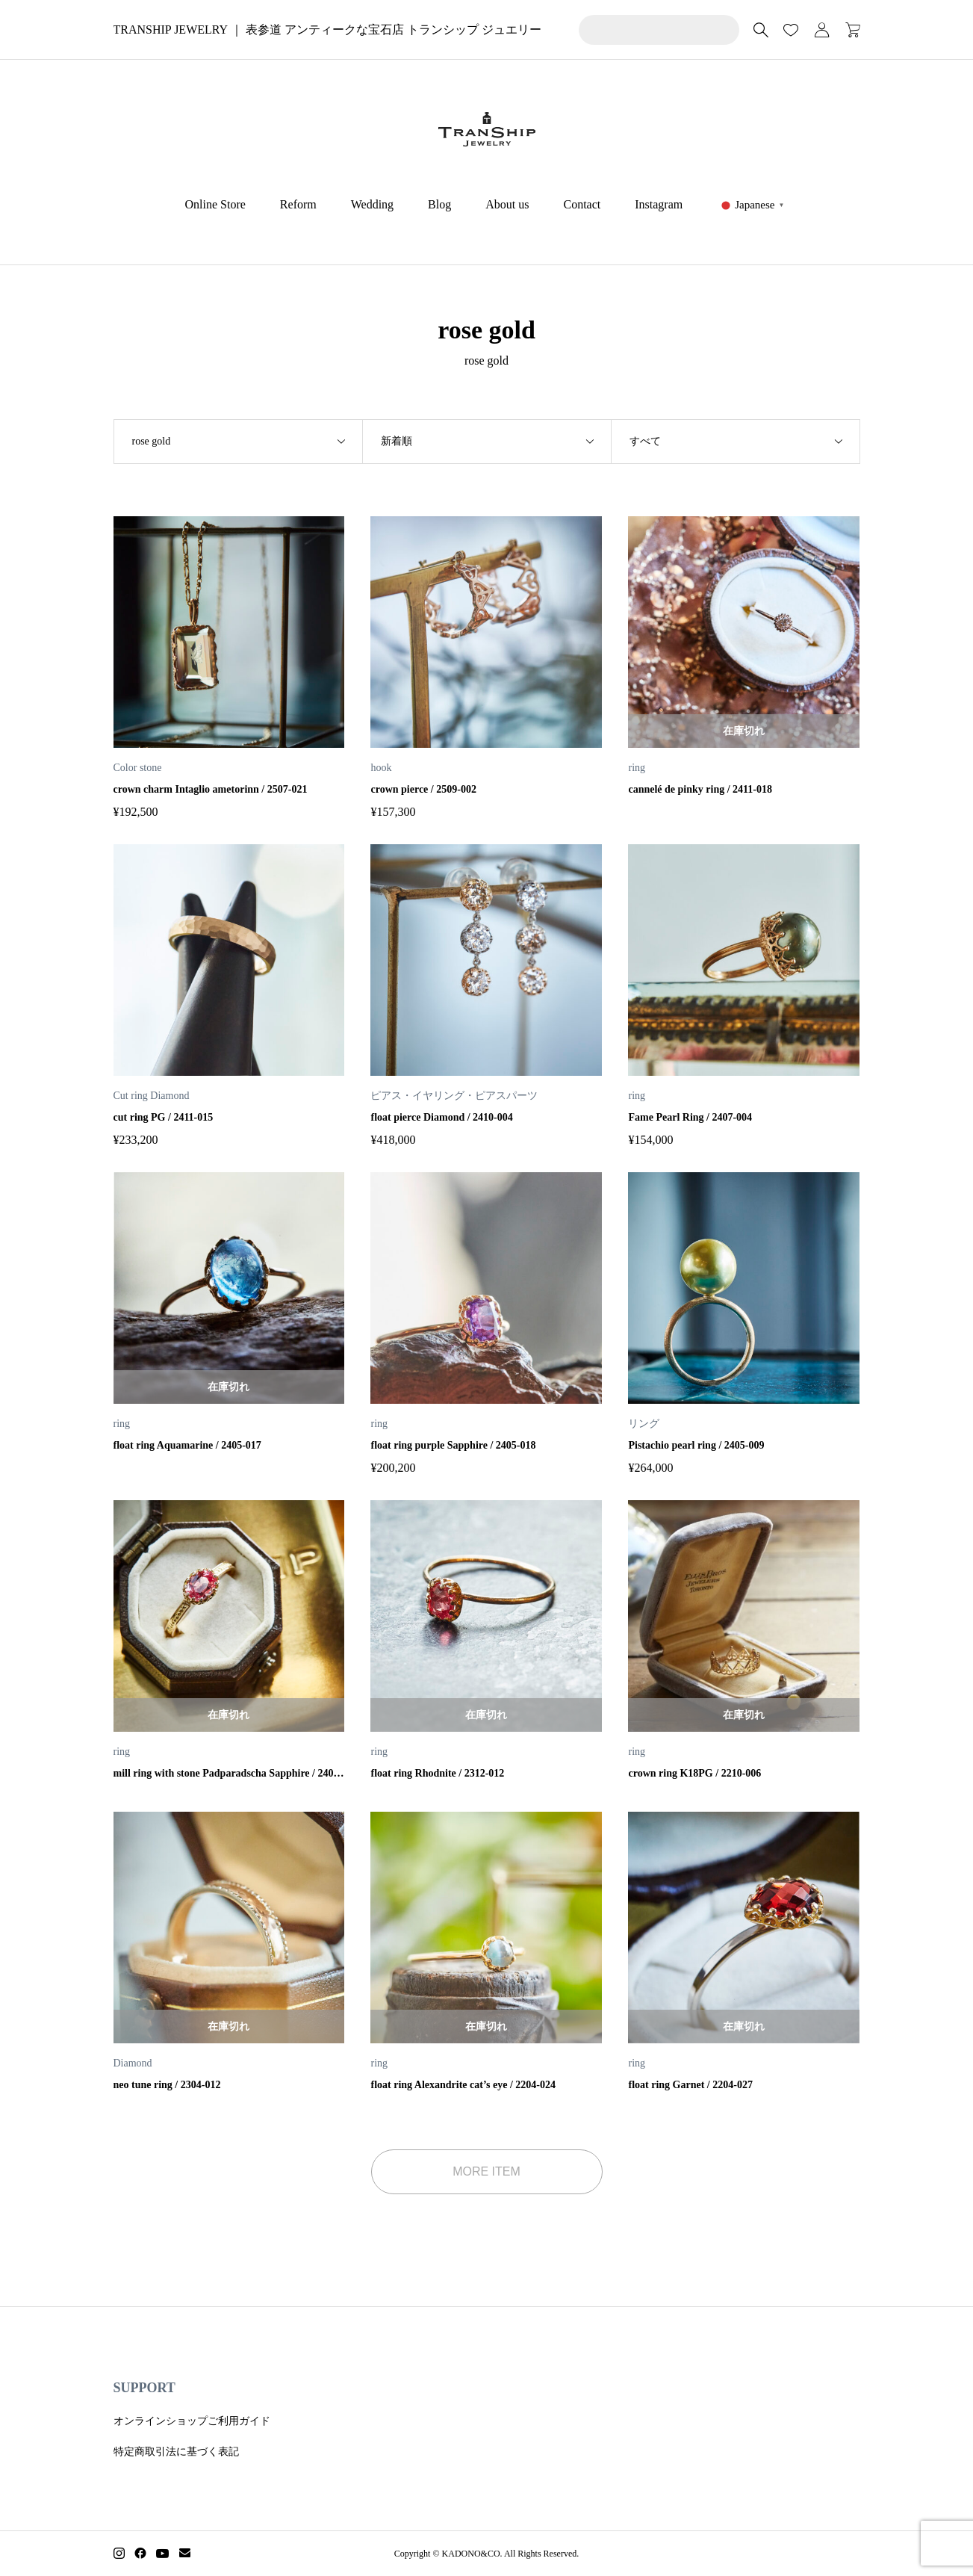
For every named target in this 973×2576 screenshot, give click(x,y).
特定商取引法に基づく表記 (176, 2451)
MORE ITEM (486, 2171)
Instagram (659, 204)
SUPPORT (144, 2387)
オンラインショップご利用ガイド (192, 2421)
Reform (298, 204)
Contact (581, 204)
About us (507, 204)
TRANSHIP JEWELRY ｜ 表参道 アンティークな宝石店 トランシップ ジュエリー (327, 29)
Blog (439, 204)
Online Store (215, 204)
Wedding (372, 204)
